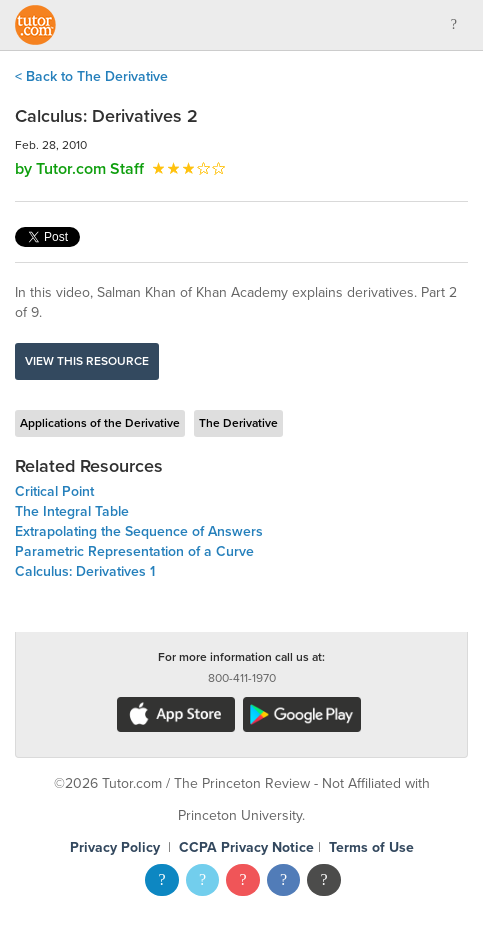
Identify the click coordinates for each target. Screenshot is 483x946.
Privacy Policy (115, 847)
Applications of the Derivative (100, 423)
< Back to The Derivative (91, 76)
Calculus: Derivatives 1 (85, 571)
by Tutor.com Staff (79, 169)
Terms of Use (371, 847)
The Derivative (238, 423)
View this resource (87, 361)
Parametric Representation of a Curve (134, 551)
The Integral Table (72, 511)
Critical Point (54, 491)
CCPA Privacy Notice (246, 847)
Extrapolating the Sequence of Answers (139, 531)
